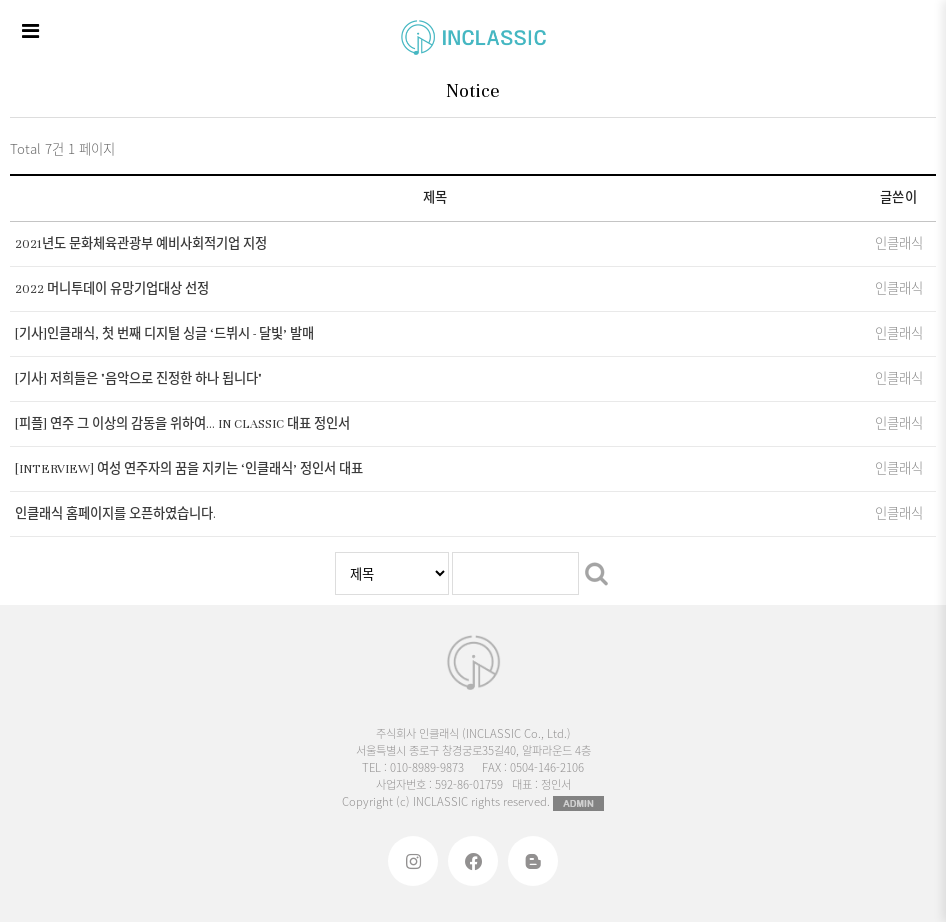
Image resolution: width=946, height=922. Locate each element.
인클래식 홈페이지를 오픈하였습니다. (115, 514)
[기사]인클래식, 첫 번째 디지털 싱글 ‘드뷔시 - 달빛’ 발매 (164, 334)
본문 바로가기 (0, 0)
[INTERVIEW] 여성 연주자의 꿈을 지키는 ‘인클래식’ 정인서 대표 (189, 469)
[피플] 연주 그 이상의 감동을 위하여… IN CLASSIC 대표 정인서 (182, 424)
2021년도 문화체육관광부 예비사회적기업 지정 (141, 244)
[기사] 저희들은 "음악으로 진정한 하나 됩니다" (138, 379)
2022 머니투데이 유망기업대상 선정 (112, 289)
